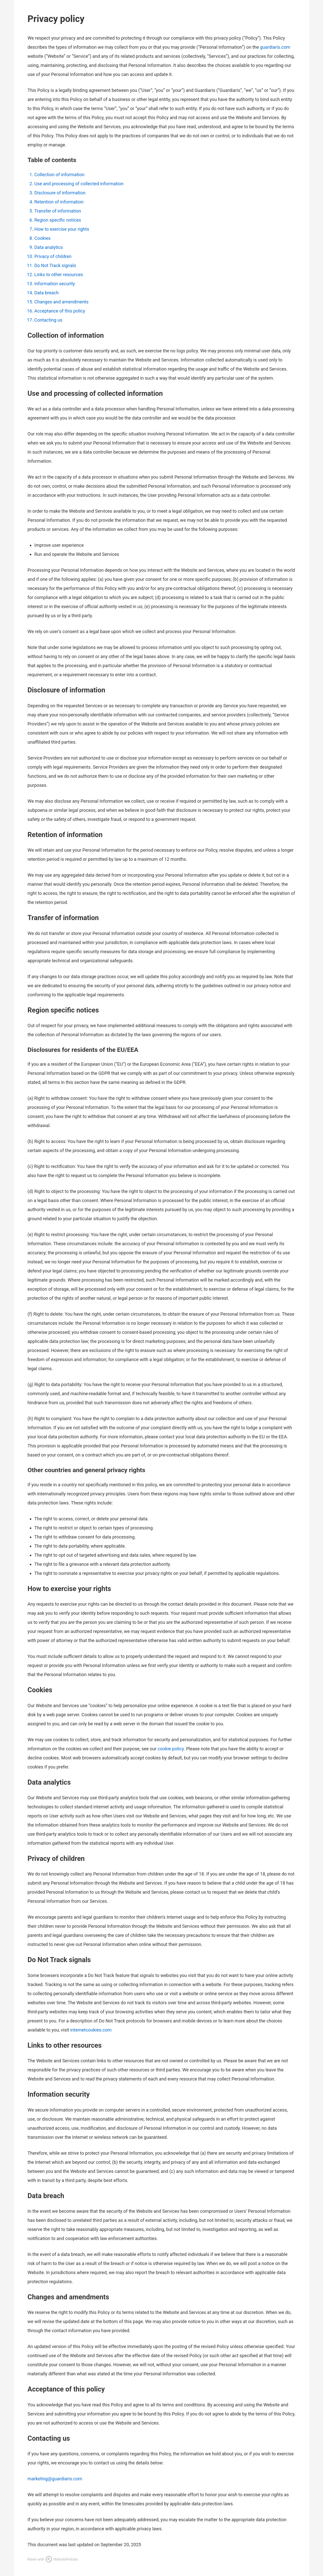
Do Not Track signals (55, 265)
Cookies (42, 238)
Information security (54, 283)
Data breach (46, 292)
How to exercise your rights (61, 229)
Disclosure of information (60, 192)
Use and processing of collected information (79, 183)
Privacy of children (52, 256)
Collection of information (59, 174)
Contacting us (48, 320)
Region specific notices (57, 220)
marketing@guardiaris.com (55, 2478)
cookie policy (171, 1748)
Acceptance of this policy (59, 311)
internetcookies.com (91, 2030)
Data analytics (48, 247)
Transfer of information (57, 211)
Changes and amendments (61, 301)
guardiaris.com (275, 47)
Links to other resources (58, 274)
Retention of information (59, 201)
